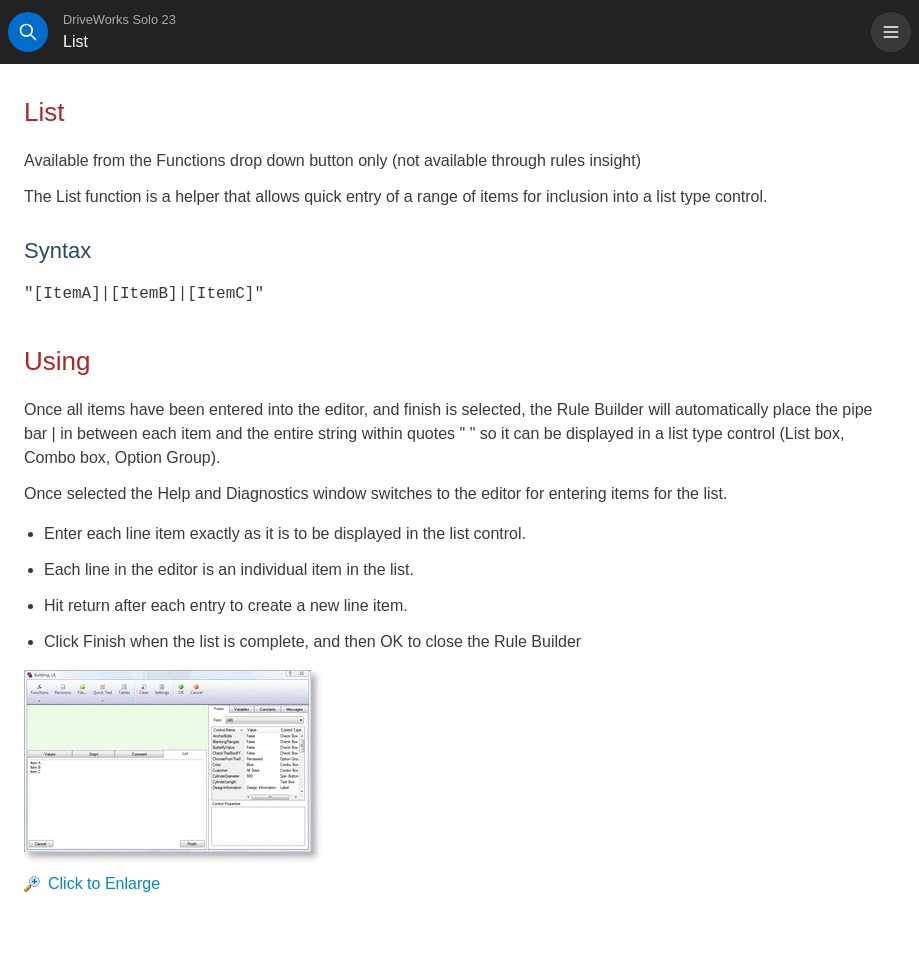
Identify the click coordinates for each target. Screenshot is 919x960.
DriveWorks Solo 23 (119, 19)
